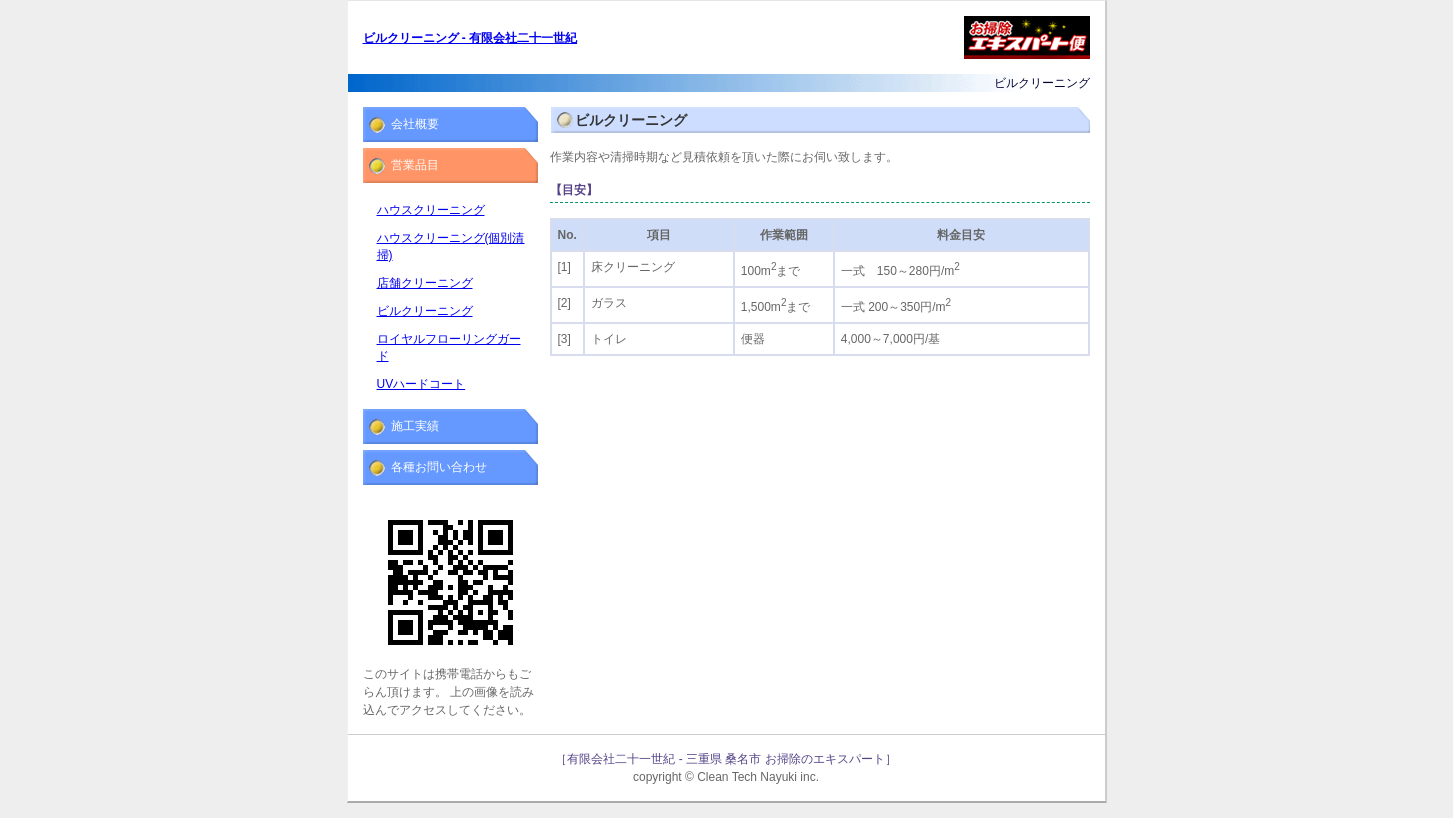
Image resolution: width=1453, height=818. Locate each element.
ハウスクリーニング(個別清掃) (451, 246)
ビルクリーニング (425, 311)
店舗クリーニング (425, 283)
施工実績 (415, 426)
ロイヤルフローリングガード (449, 347)
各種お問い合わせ (439, 467)
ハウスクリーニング (431, 210)
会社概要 (415, 124)
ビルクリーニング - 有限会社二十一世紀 (470, 38)
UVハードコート (421, 384)
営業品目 (415, 165)
